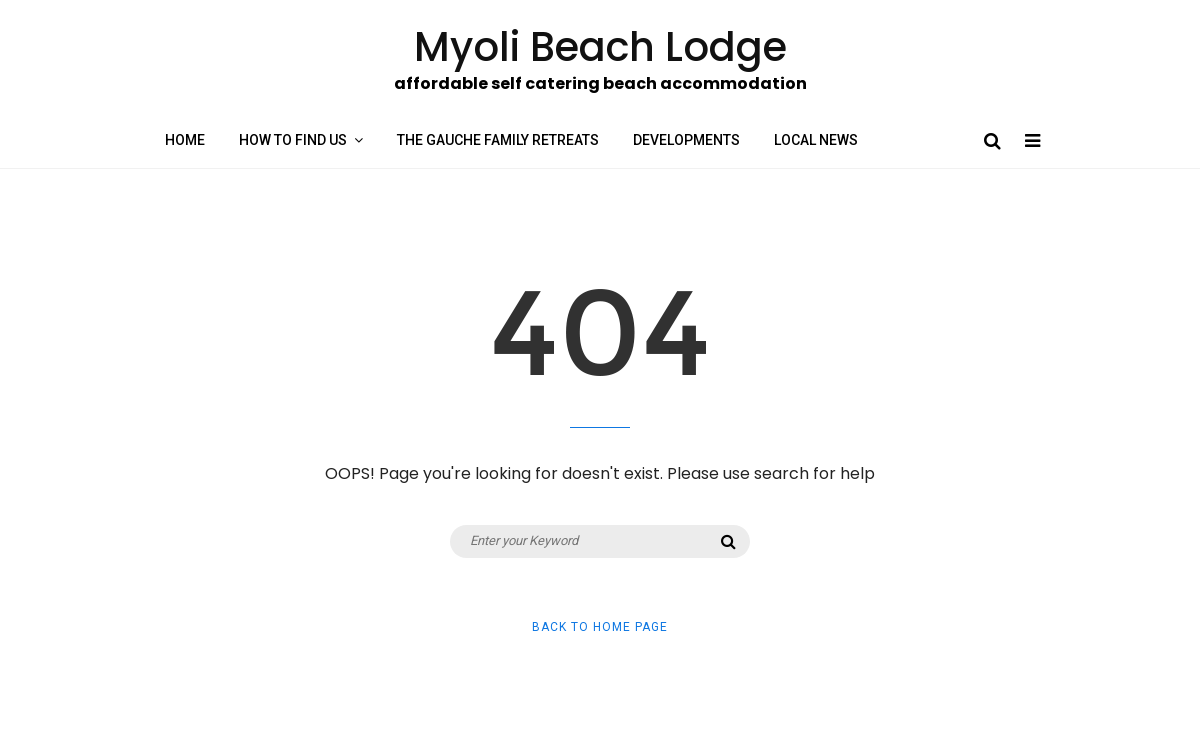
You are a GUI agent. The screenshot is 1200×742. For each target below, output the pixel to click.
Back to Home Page (600, 627)
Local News (816, 140)
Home (185, 140)
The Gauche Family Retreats (498, 140)
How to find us (293, 140)
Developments (686, 140)
